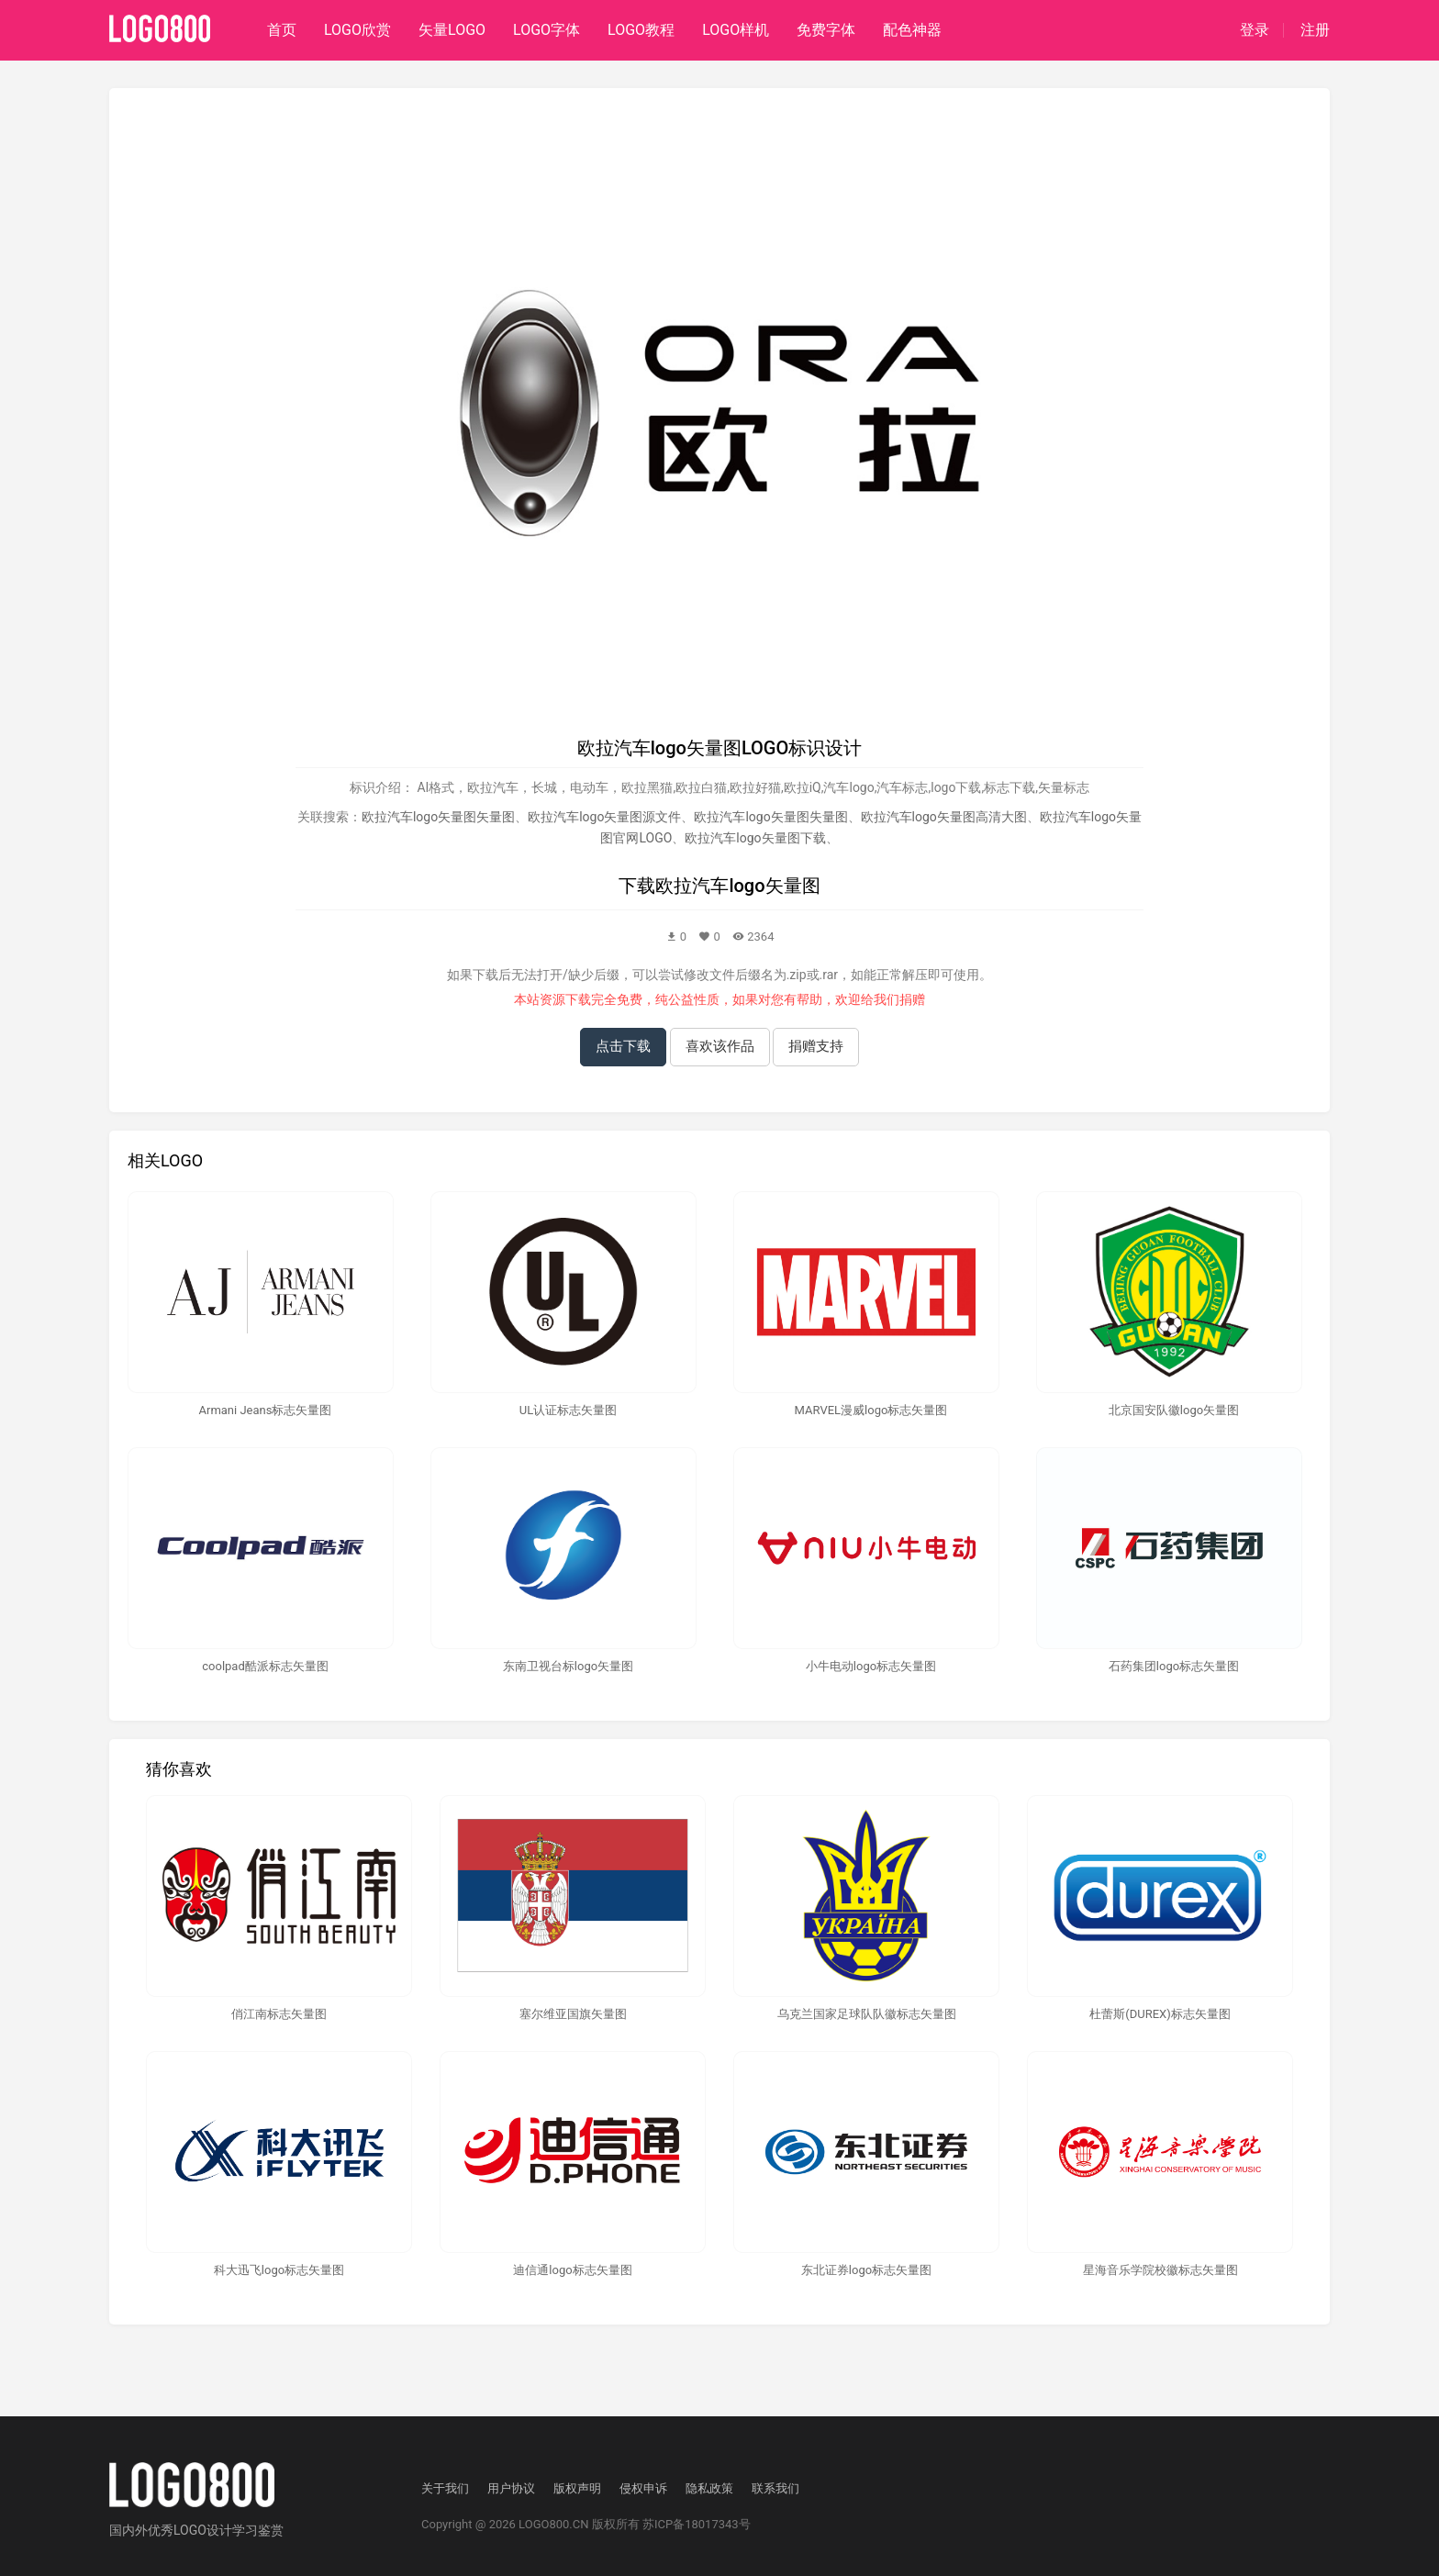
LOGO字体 (546, 30)
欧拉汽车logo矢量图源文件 (604, 816)
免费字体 (826, 30)
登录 (1254, 30)
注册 (1315, 30)
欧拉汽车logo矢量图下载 (755, 838)
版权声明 (577, 2488)
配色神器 (912, 30)
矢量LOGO (451, 30)
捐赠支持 (815, 1046)
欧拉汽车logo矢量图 (737, 886)
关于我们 (445, 2488)
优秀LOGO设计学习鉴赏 (216, 2530)
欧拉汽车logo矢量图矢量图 (438, 816)
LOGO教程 (641, 30)
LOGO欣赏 (357, 30)
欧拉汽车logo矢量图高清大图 (944, 816)
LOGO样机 (735, 30)
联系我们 (775, 2488)
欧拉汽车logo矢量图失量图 (770, 816)
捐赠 (912, 999)
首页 (281, 30)
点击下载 (623, 1046)
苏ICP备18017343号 (696, 2524)
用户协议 (511, 2488)
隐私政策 (709, 2488)
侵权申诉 (643, 2488)
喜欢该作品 (720, 1046)
